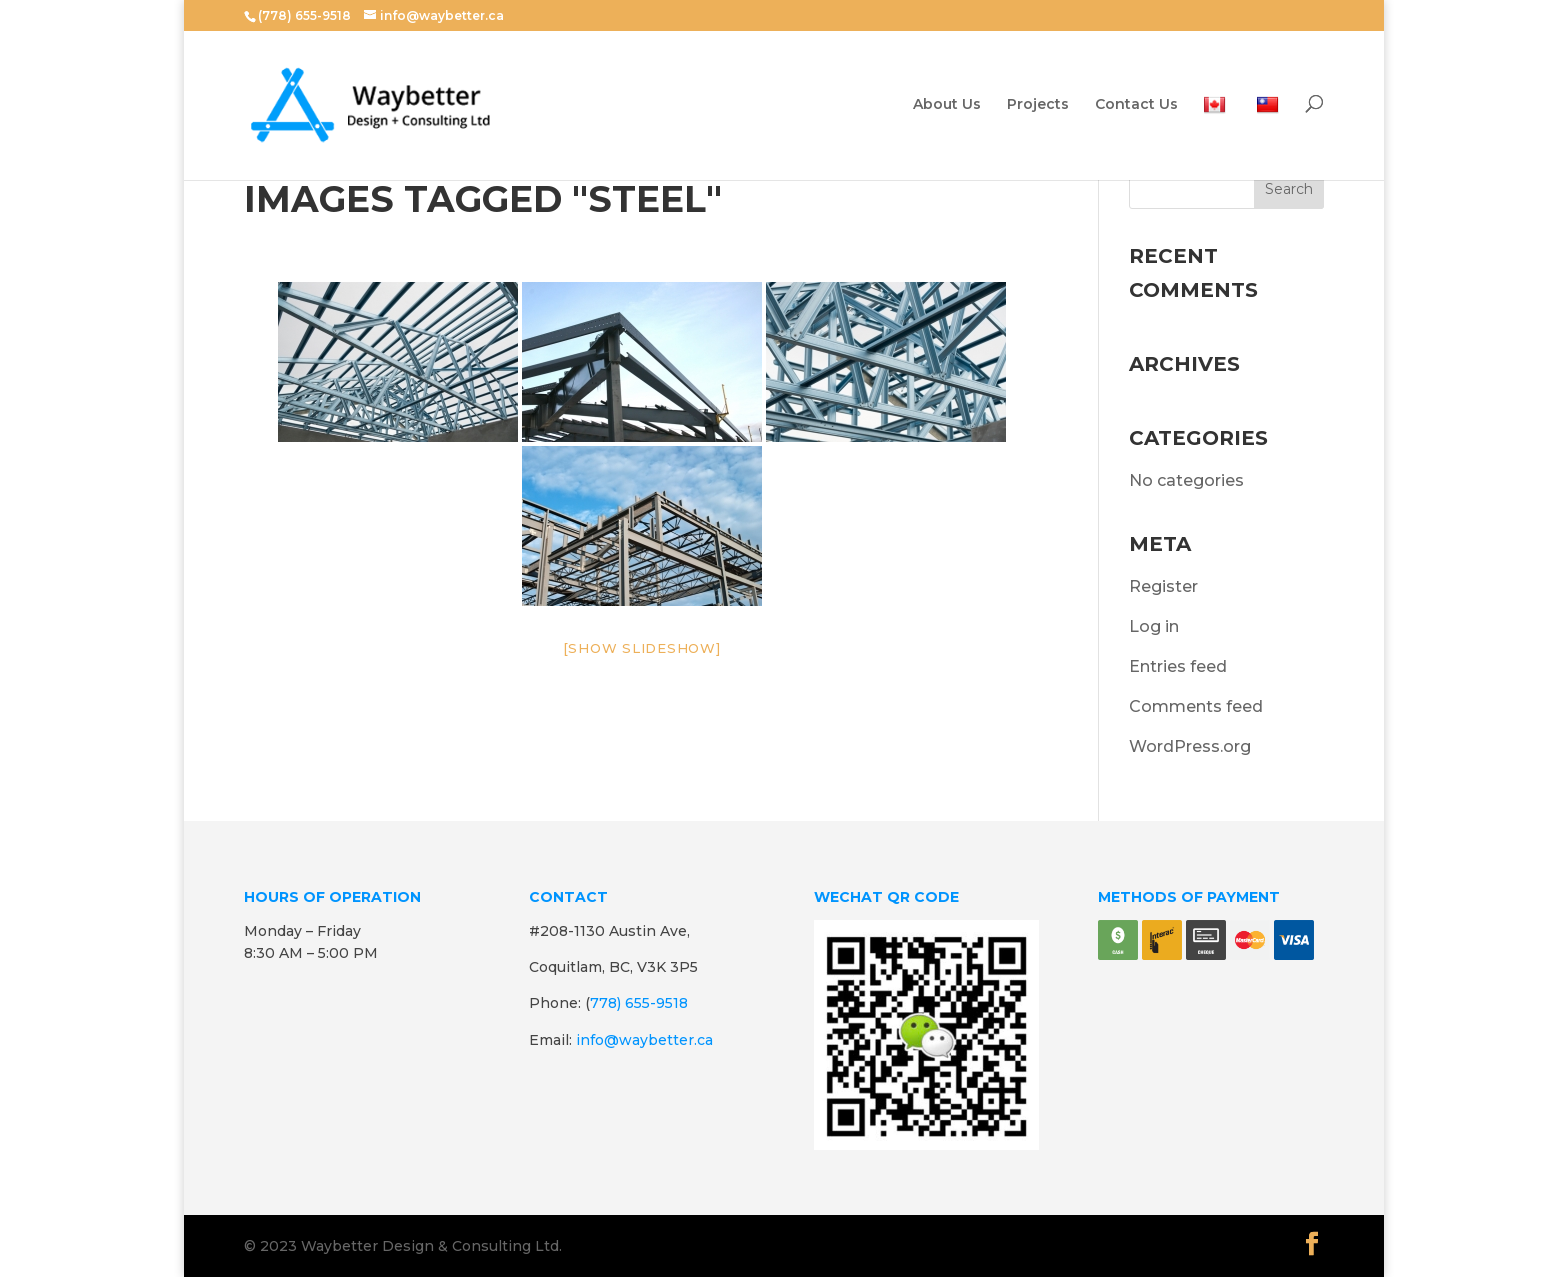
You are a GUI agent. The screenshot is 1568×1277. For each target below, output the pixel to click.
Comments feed (1196, 706)
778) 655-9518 (639, 1003)
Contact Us (1136, 105)
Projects (1038, 105)
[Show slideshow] (642, 648)
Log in (1154, 626)
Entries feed (1178, 666)
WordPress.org (1190, 746)
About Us (947, 105)
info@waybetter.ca (644, 1040)
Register (1163, 586)
